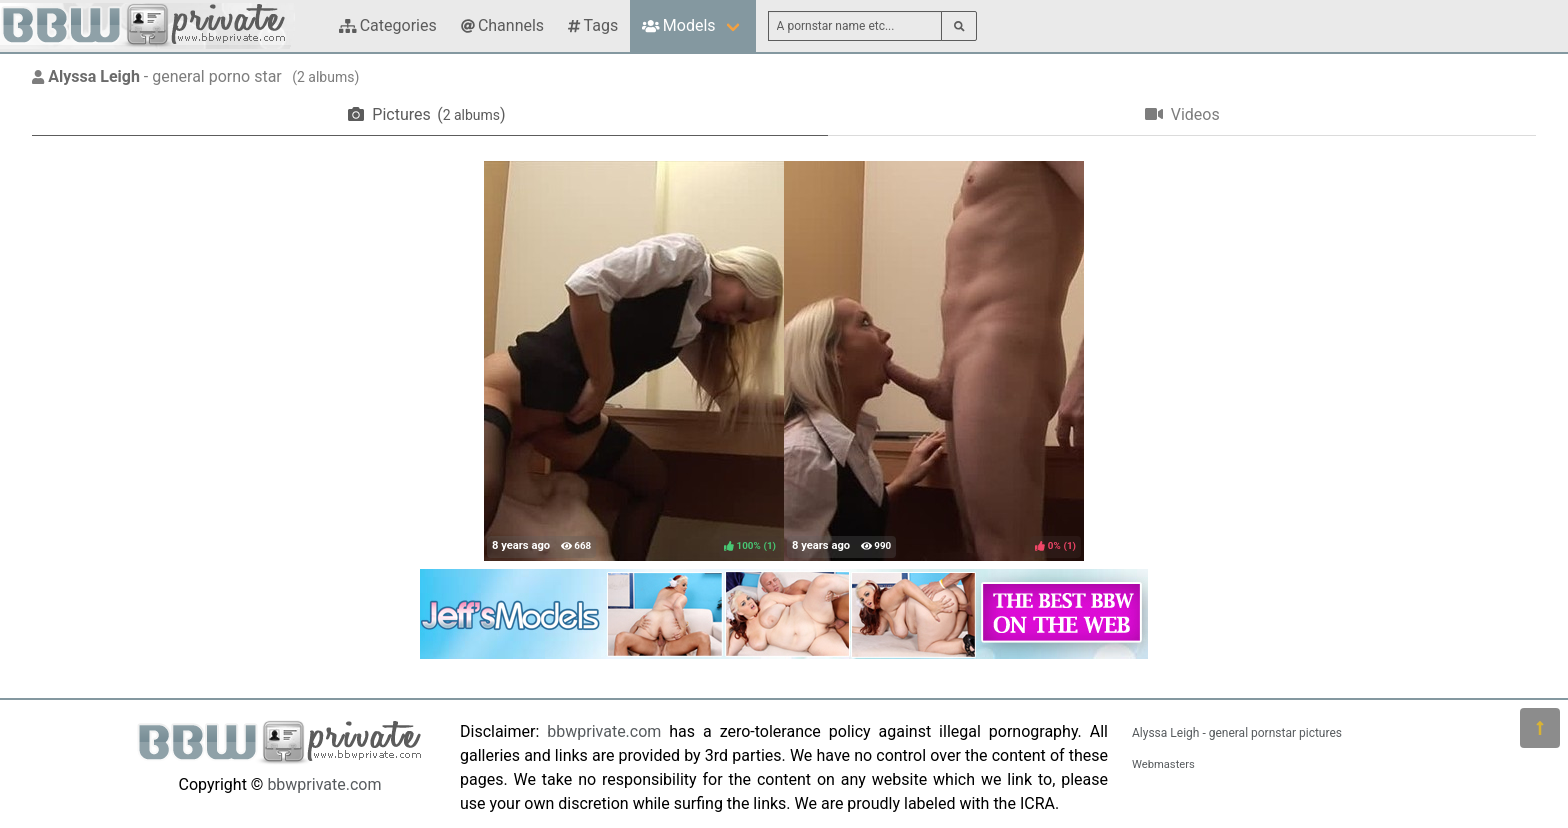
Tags (593, 25)
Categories (388, 25)
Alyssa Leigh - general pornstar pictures (1237, 733)
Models (678, 25)
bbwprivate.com (324, 784)
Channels (502, 25)
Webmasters (1163, 764)
